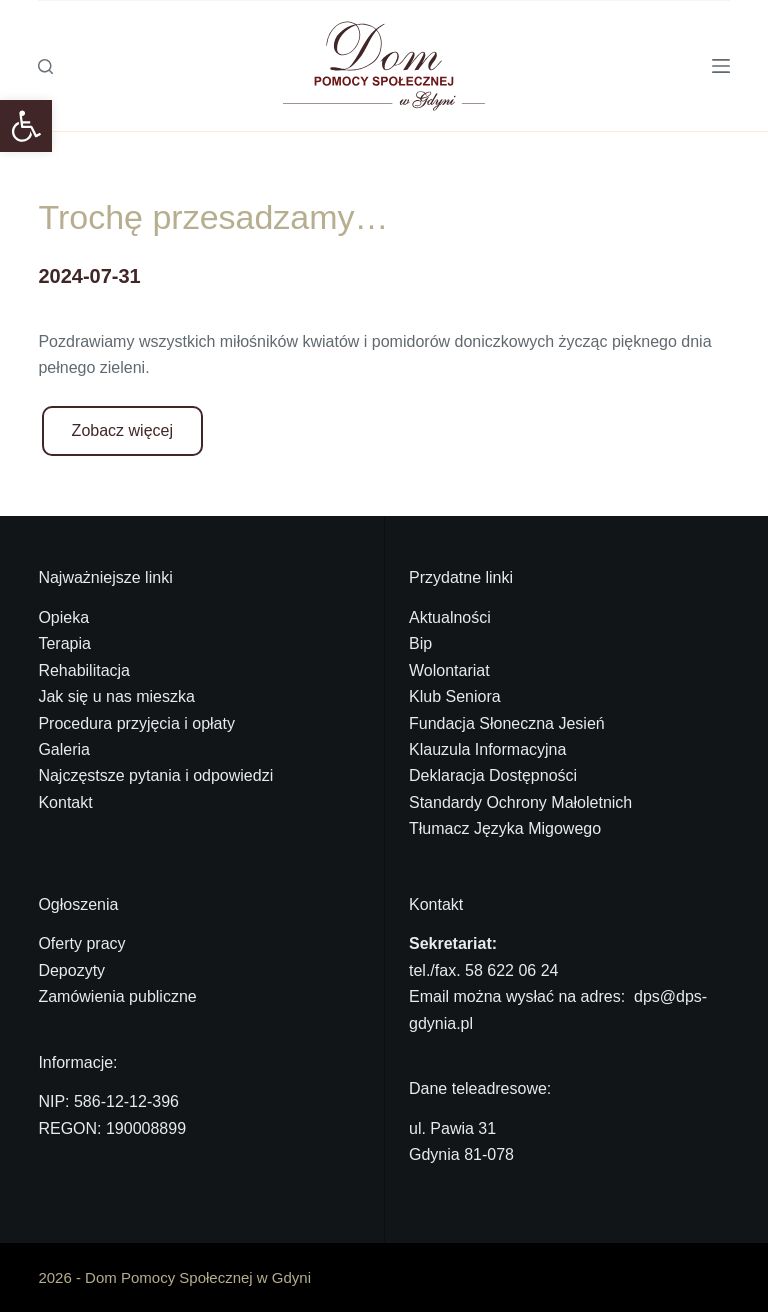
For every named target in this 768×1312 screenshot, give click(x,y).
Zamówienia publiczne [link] (117, 996)
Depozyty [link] (71, 970)
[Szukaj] (45, 66)
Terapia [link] (64, 643)
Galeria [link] (64, 749)
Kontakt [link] (65, 802)
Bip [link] (420, 643)
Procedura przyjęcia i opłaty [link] (136, 723)
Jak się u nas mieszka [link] (116, 696)
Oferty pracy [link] (81, 943)
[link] (26, 126)
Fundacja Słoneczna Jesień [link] (507, 723)
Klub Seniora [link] (455, 696)
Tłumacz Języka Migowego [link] (505, 828)
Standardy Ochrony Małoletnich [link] (520, 802)
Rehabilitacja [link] (84, 670)
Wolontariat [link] (449, 670)
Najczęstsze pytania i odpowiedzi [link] (155, 775)
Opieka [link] (63, 617)
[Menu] (721, 66)
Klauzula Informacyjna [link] (487, 749)
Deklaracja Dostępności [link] (493, 775)
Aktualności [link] (450, 617)
